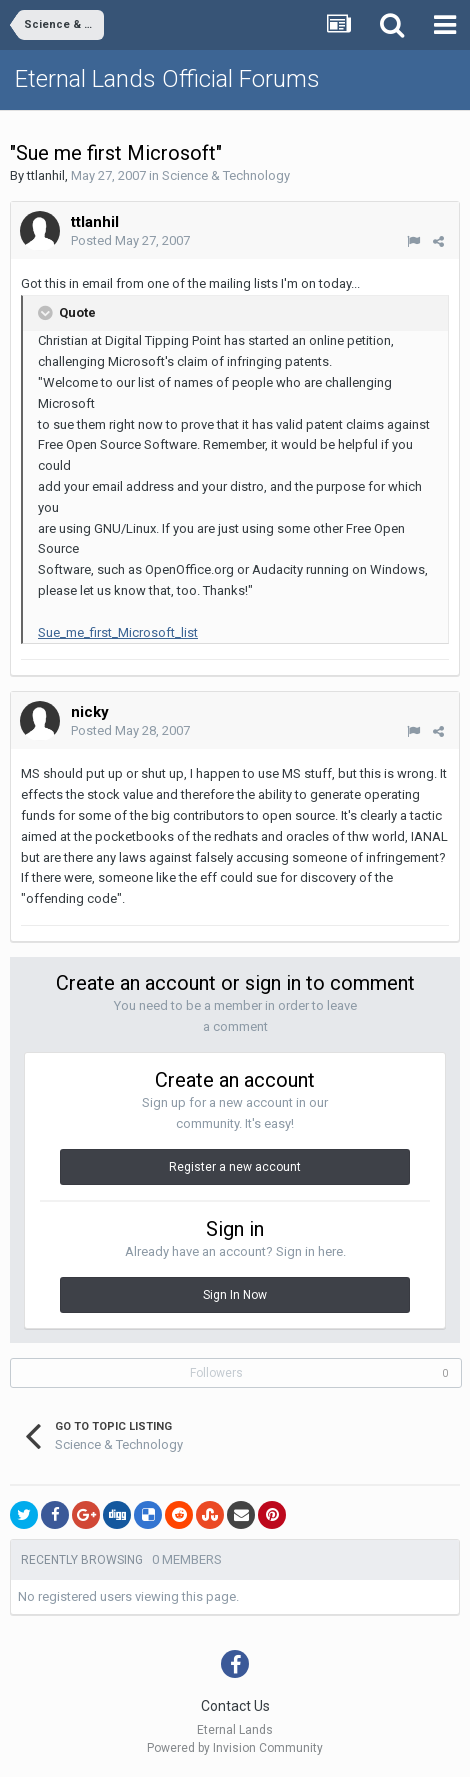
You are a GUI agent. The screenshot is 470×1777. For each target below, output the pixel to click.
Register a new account (235, 1167)
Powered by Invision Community (235, 1748)
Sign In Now (235, 1295)
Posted (130, 240)
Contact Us (235, 1706)
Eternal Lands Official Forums (167, 79)
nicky (90, 712)
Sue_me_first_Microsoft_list (118, 632)
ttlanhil (46, 175)
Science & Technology (226, 175)
